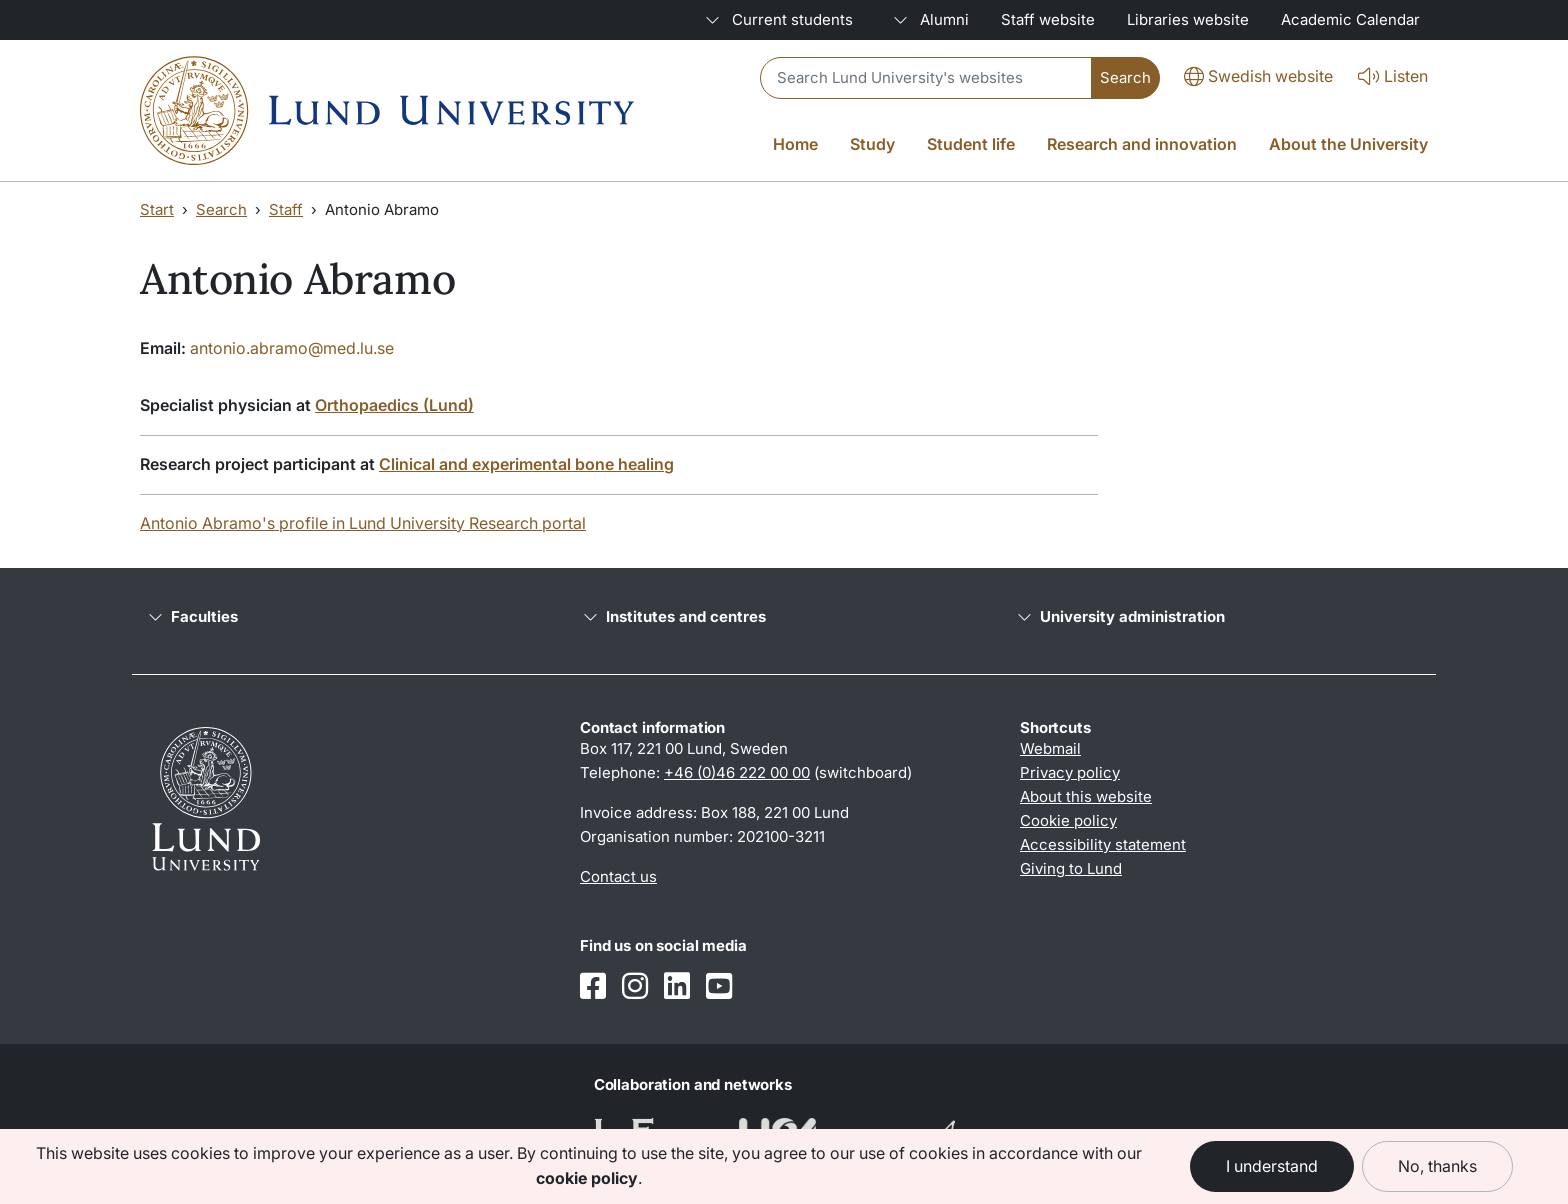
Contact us (618, 876)
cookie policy (587, 1178)
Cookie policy (1068, 820)
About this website (1086, 796)
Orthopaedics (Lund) (394, 405)
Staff (286, 209)
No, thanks (1437, 1166)
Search (221, 209)
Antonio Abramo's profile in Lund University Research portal (363, 523)
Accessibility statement (1103, 844)
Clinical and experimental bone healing (526, 464)
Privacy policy (1070, 772)
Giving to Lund (1071, 868)
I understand (1272, 1166)
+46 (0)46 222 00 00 (737, 772)
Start (157, 209)
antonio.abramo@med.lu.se (292, 348)
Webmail (1050, 748)
